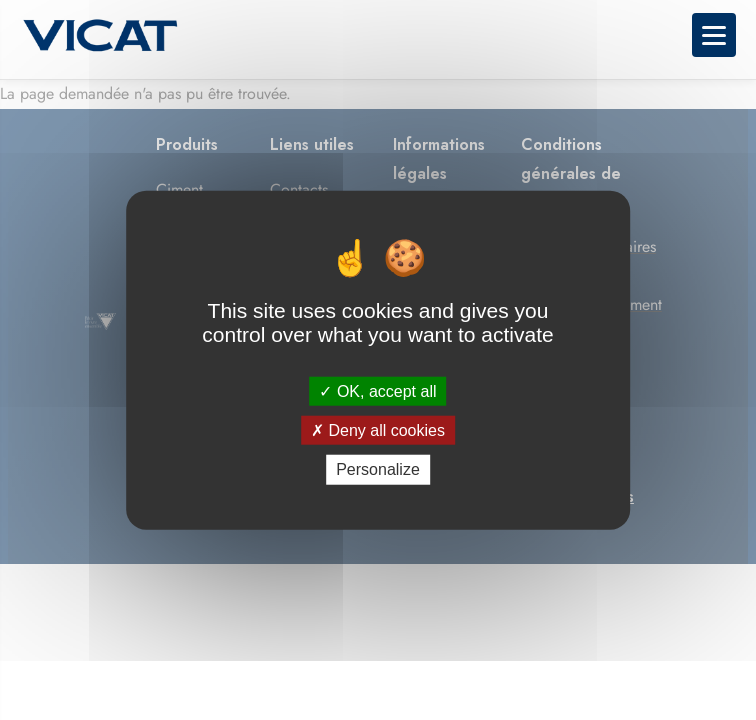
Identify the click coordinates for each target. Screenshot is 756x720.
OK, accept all (377, 391)
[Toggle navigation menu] (714, 35)
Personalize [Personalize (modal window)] (378, 469)
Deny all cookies (378, 430)
